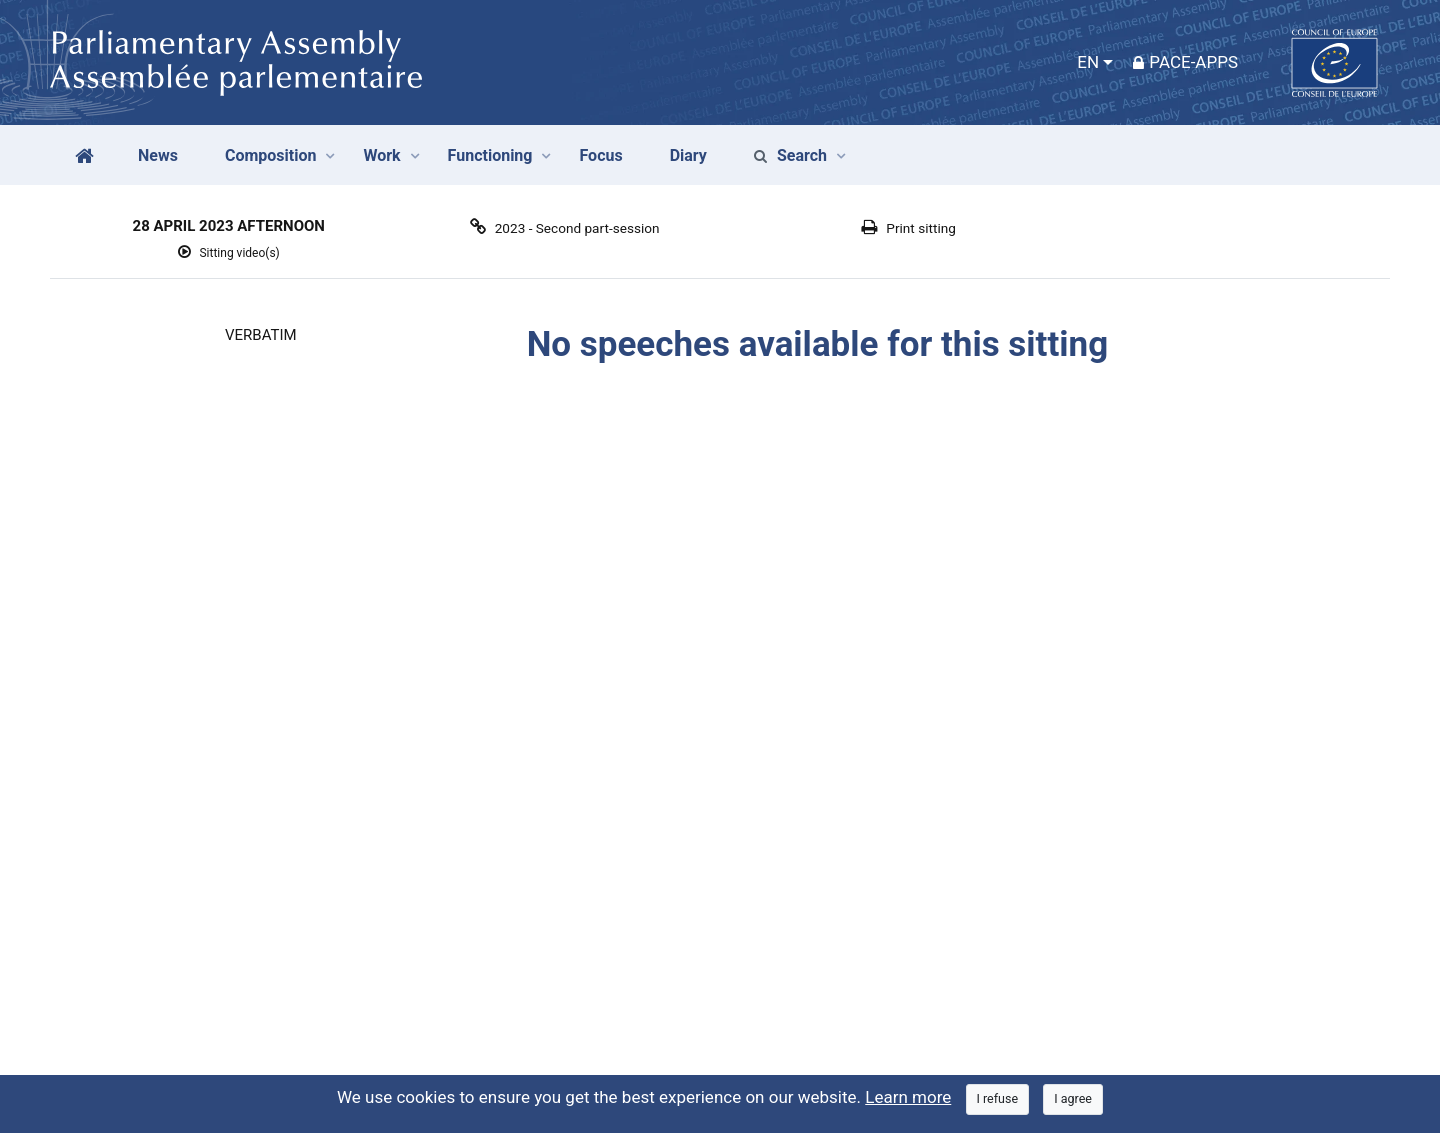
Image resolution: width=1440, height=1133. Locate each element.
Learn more (908, 1097)
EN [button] (1088, 62)
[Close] (998, 1099)
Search (790, 155)
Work (381, 155)
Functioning (490, 155)
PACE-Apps (1185, 62)
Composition (271, 155)
